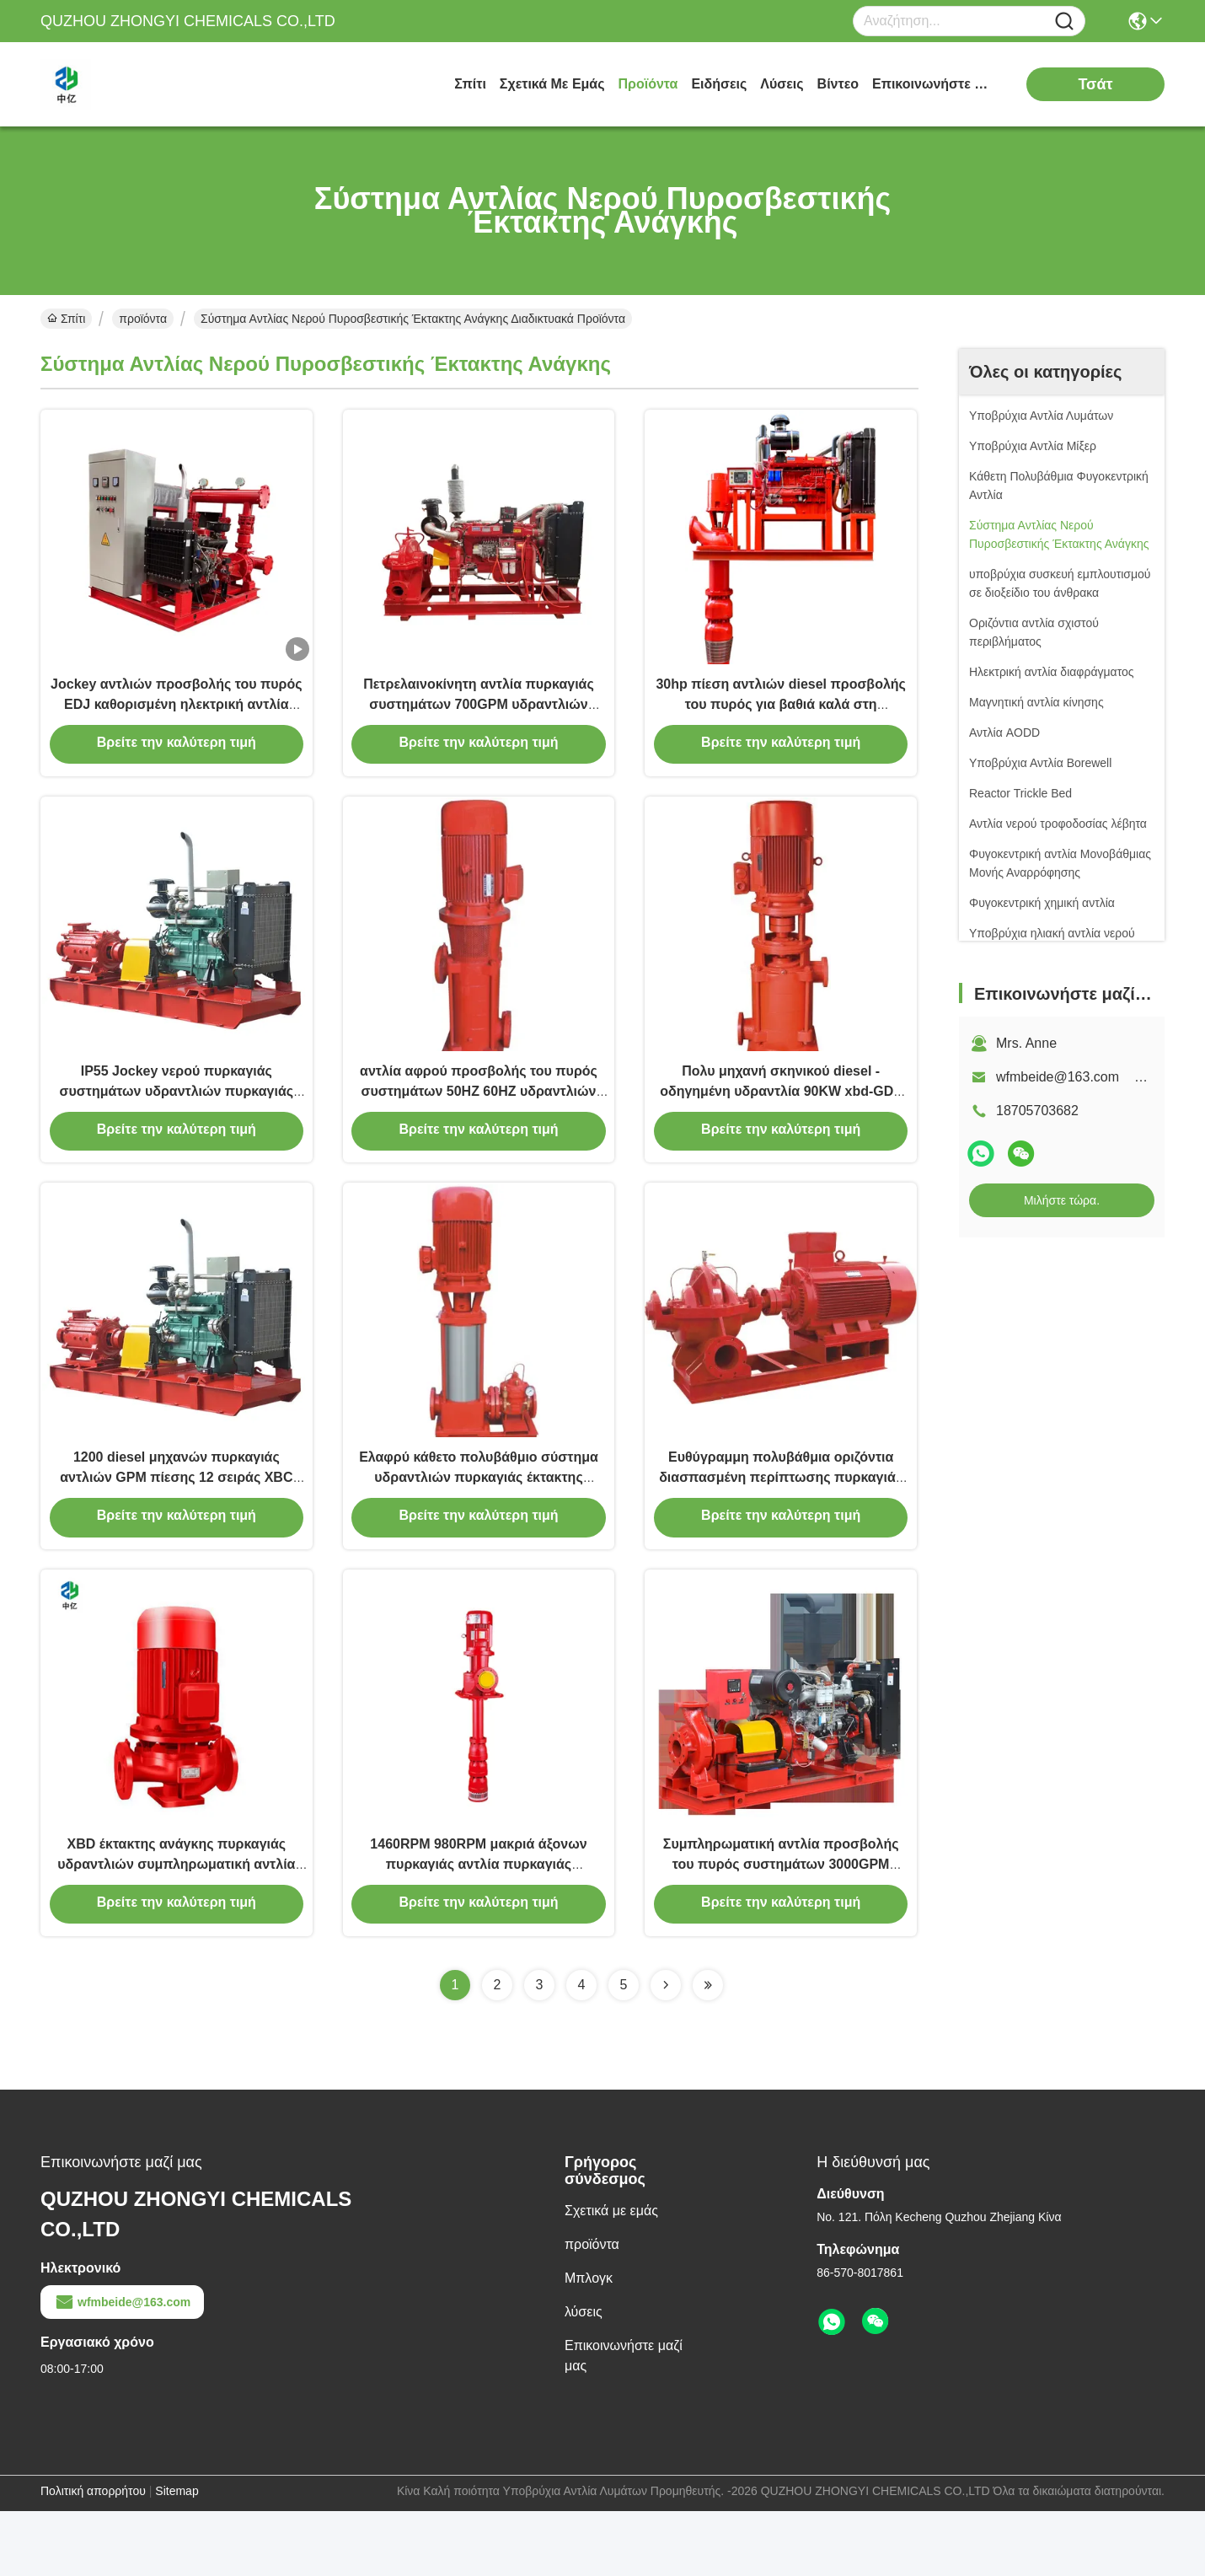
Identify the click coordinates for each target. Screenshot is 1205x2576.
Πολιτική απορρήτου (93, 2556)
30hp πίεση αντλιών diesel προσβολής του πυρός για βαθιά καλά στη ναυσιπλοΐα (781, 717)
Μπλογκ (589, 2343)
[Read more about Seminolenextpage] (666, 2050)
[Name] (1064, 21)
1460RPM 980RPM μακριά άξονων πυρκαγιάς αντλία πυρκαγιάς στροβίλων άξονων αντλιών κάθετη (478, 1926)
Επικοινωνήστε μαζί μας (935, 84)
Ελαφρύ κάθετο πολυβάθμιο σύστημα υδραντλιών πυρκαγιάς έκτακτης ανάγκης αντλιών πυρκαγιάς (478, 1523)
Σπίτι (470, 84)
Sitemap (176, 2556)
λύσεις (781, 84)
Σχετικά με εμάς (552, 84)
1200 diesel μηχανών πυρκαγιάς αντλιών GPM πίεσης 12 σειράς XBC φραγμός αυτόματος (176, 1523)
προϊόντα (648, 84)
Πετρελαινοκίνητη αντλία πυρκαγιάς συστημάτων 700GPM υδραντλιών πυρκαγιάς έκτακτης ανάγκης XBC (478, 717)
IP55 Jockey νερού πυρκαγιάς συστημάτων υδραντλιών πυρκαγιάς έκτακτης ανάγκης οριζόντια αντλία (176, 1120)
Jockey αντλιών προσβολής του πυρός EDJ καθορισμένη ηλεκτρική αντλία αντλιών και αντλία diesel (176, 717)
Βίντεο (838, 84)
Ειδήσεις (719, 84)
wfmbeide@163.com (122, 2367)
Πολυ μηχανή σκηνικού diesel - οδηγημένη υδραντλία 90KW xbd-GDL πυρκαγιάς (781, 1120)
